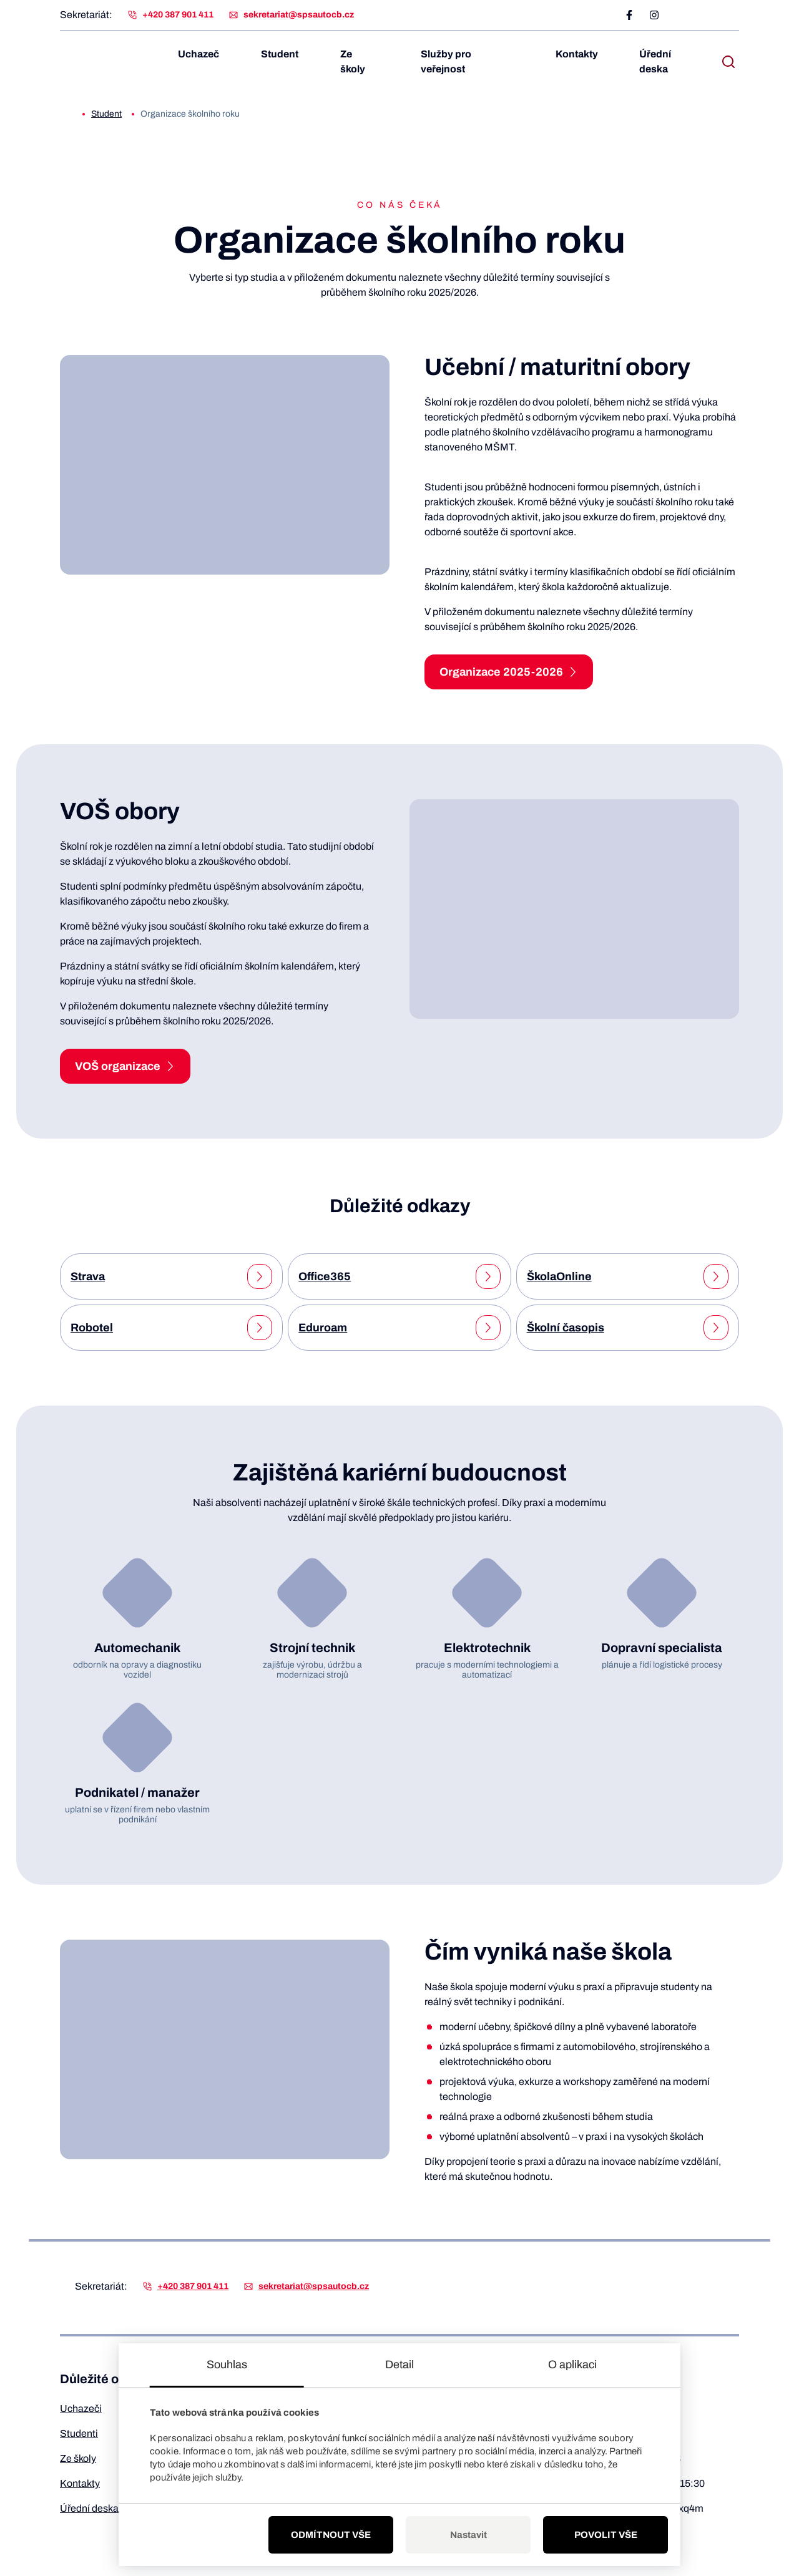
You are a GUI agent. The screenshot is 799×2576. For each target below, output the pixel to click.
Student (285, 54)
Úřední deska (655, 61)
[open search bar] (728, 61)
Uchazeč (204, 54)
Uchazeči (81, 2408)
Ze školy (365, 61)
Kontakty (583, 54)
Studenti (79, 2433)
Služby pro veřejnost (473, 61)
